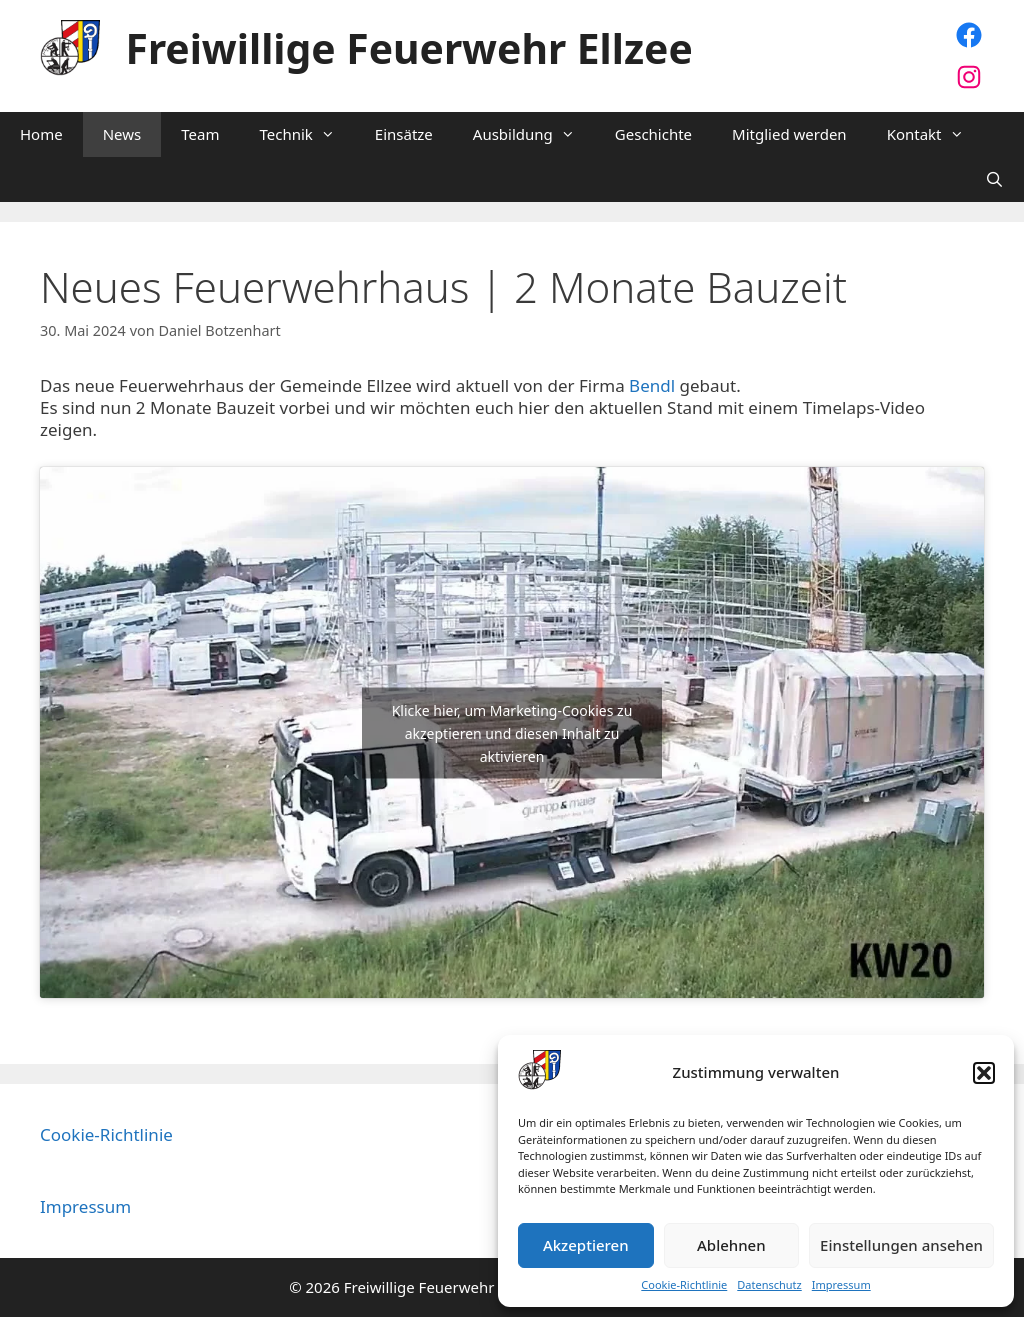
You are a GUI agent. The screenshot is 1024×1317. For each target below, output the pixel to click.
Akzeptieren (586, 1245)
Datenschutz (769, 1285)
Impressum (841, 1285)
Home (41, 134)
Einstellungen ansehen (901, 1245)
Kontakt (935, 134)
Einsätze (404, 134)
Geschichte (653, 134)
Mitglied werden (789, 134)
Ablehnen (731, 1245)
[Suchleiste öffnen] (994, 179)
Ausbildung (534, 134)
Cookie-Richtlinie (684, 1285)
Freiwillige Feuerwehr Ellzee (409, 48)
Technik (306, 134)
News (122, 134)
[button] (984, 1073)
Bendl (654, 385)
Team (200, 134)
